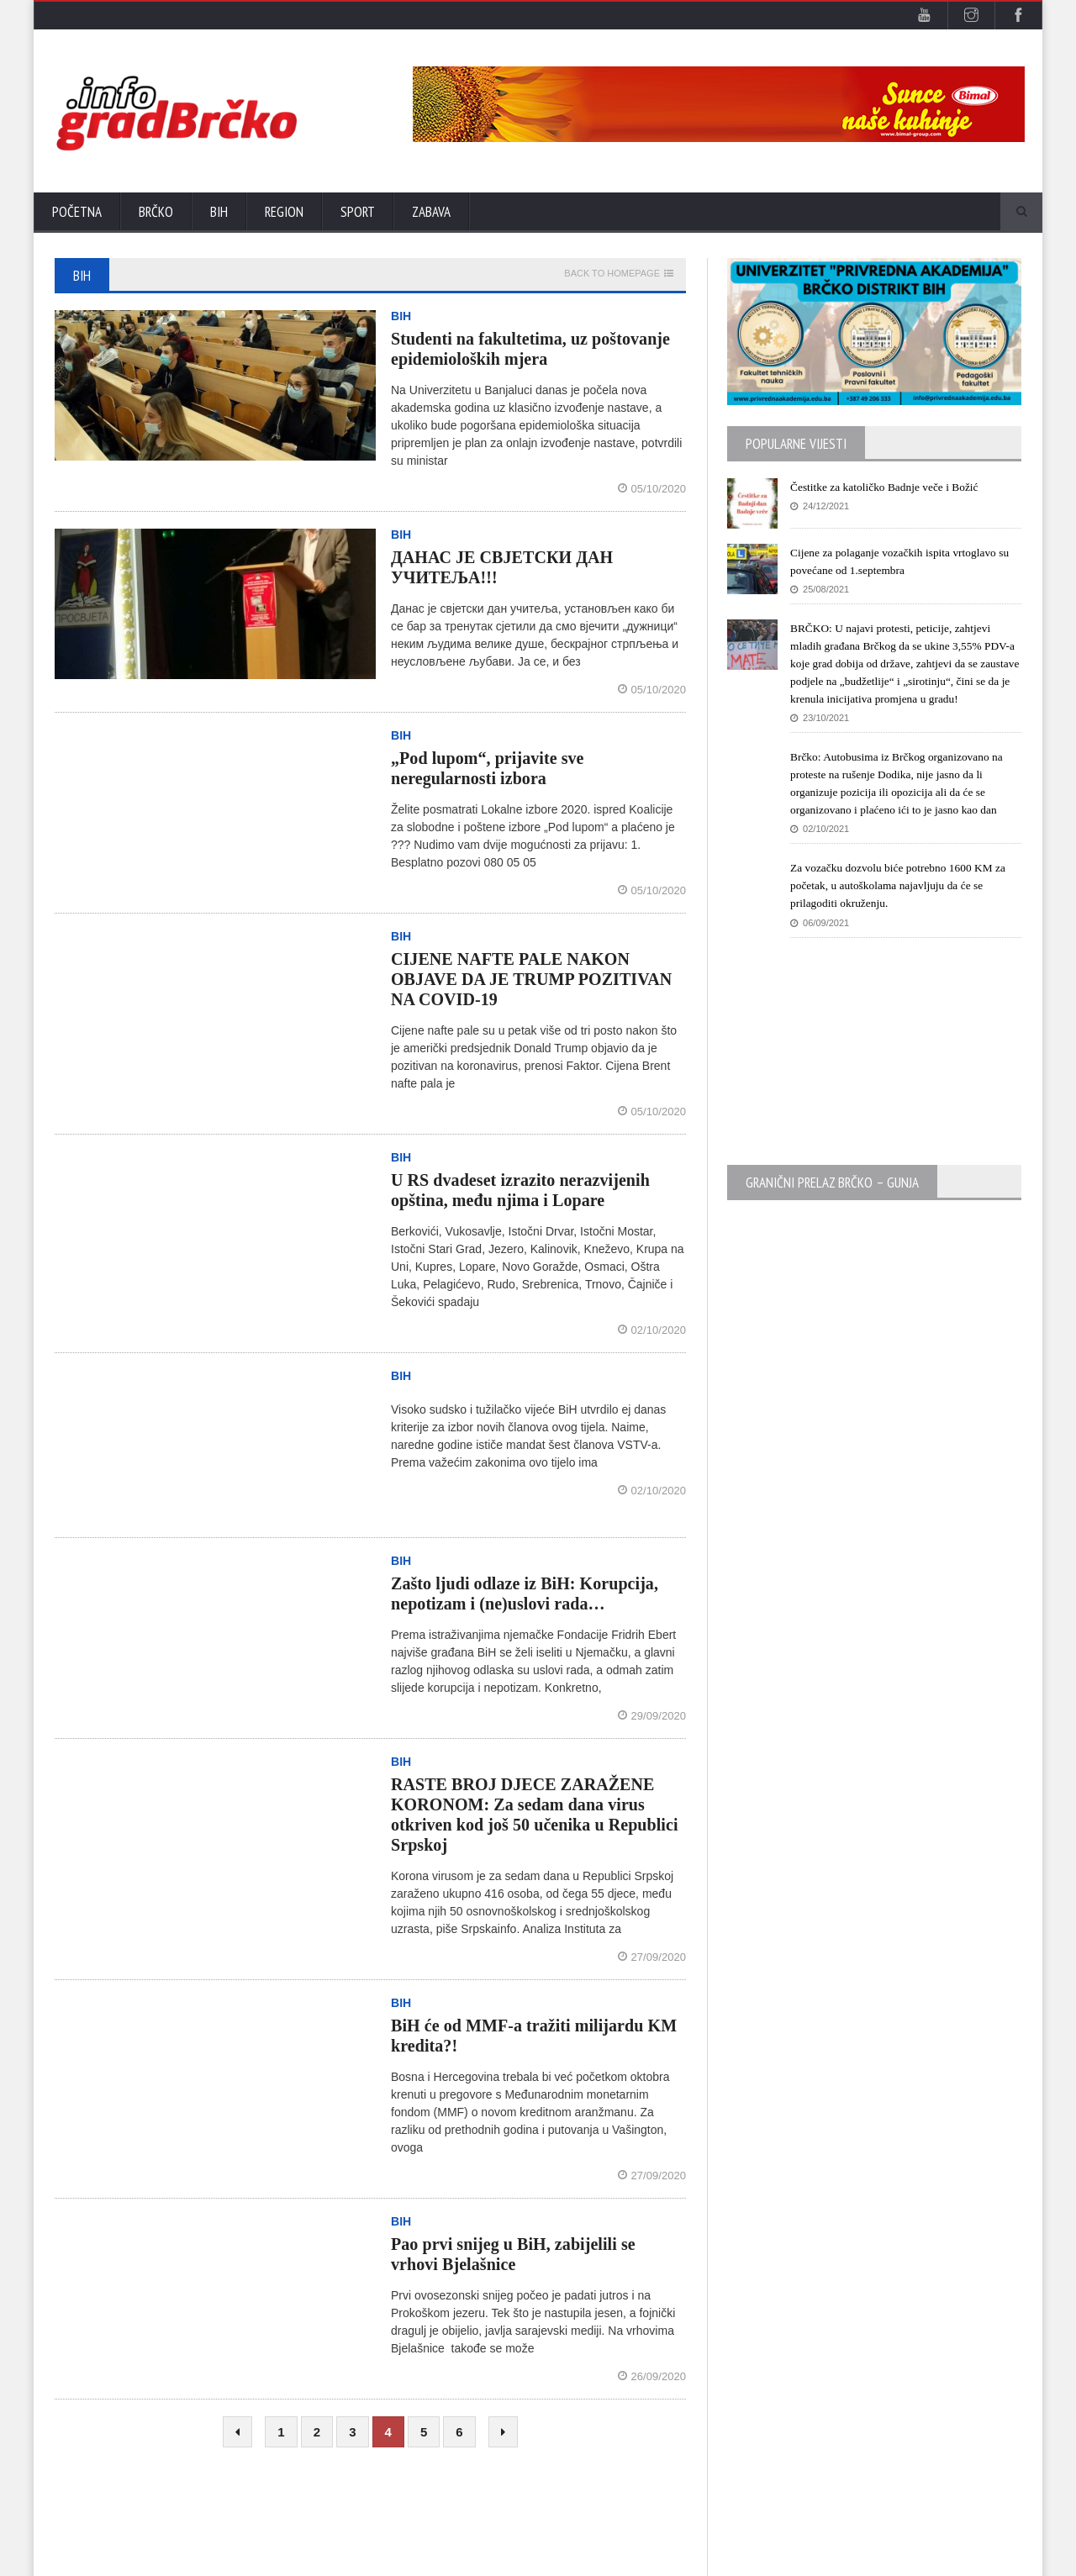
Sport (357, 212)
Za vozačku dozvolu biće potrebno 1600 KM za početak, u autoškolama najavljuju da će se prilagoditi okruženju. (902, 903)
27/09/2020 (652, 1957)
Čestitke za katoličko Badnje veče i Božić (888, 487)
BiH (219, 212)
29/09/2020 (652, 1715)
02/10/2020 (652, 1330)
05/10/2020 (652, 488)
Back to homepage (612, 273)
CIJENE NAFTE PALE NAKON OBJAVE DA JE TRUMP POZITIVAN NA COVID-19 (530, 979)
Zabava (431, 212)
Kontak (922, 2559)
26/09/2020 (652, 2376)
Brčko (156, 212)
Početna (77, 212)
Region (284, 212)
